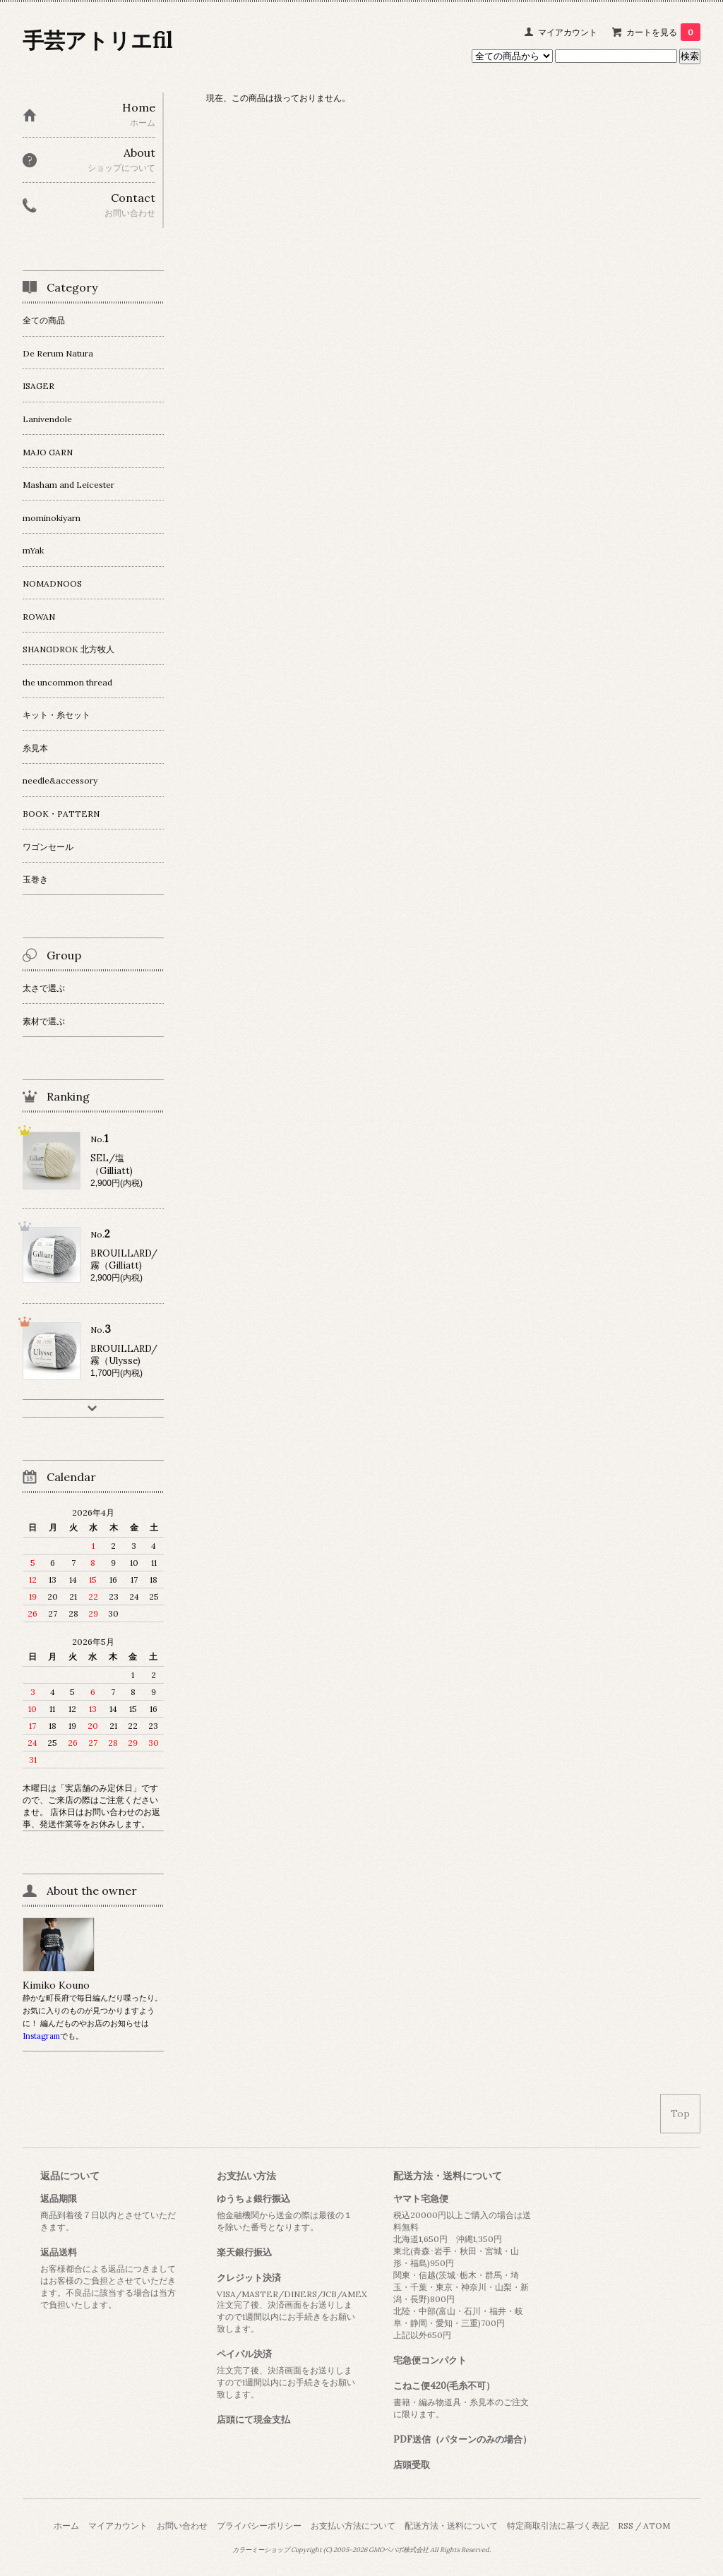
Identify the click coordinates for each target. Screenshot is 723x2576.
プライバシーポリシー (259, 2525)
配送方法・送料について (451, 2525)
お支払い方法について (353, 2525)
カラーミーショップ (260, 2550)
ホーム (66, 2525)
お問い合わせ (182, 2525)
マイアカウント (567, 32)
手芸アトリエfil (97, 40)
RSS (625, 2525)
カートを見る (663, 32)
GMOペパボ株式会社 (399, 2550)
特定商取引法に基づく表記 (558, 2525)
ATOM (656, 2525)
